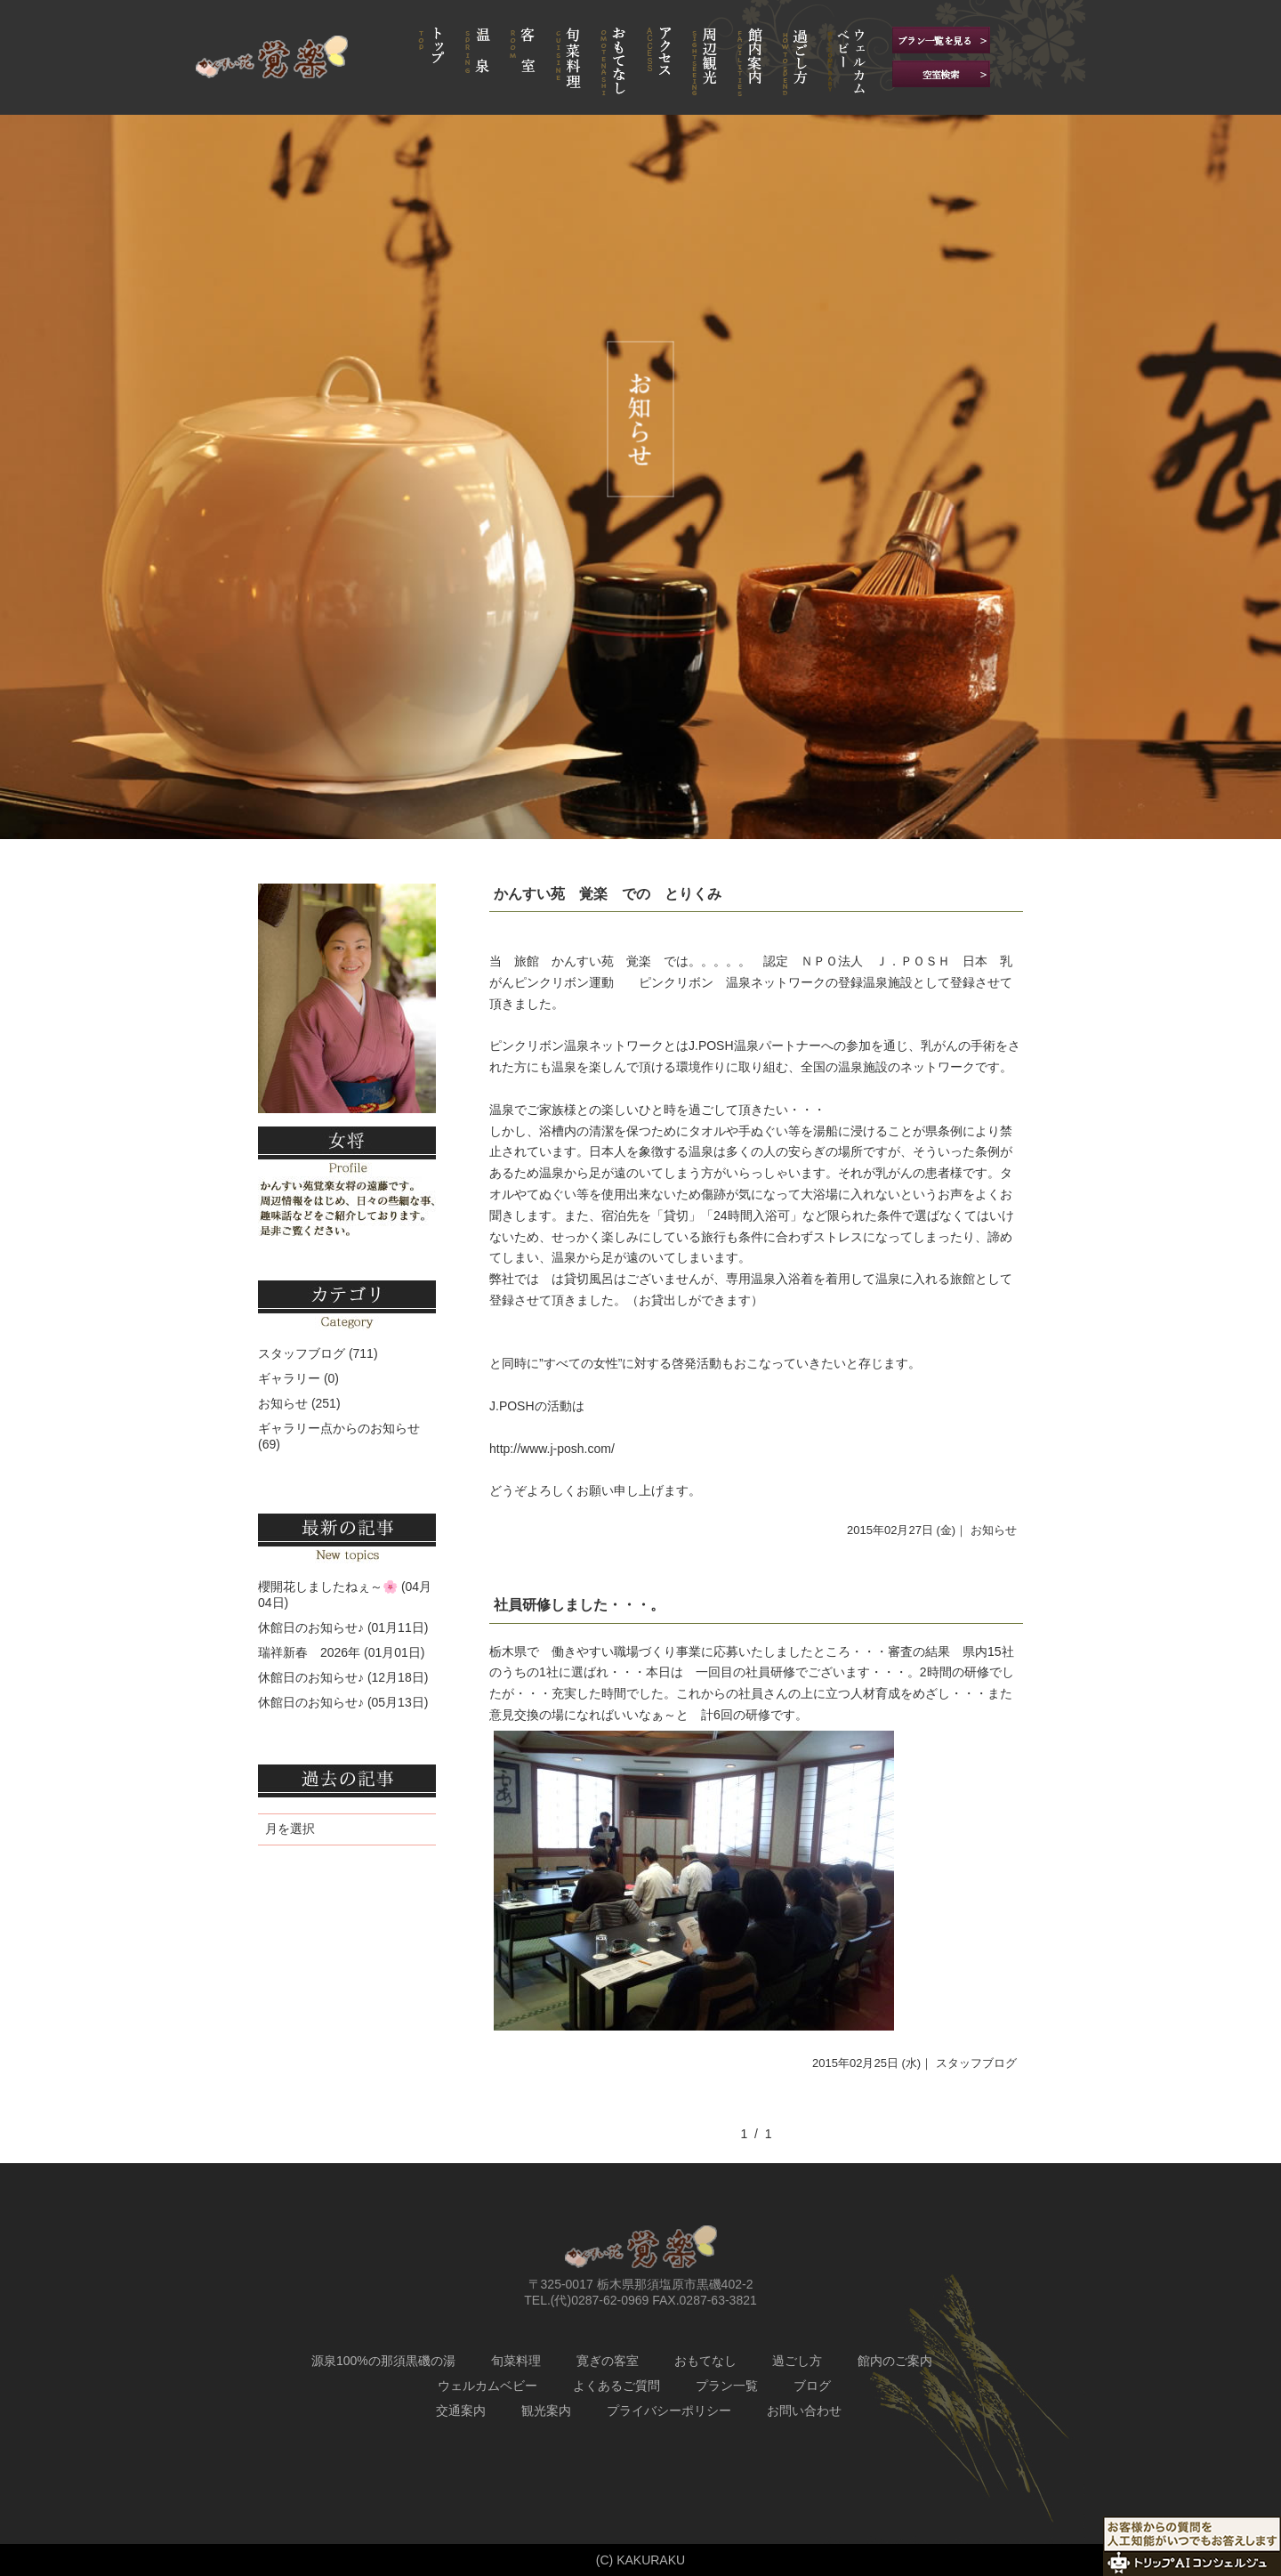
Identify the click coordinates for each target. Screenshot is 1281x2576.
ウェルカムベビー (487, 2385)
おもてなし (705, 2361)
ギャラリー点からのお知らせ (339, 1428)
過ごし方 (797, 2361)
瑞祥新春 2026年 (309, 1652)
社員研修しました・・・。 (579, 1604)
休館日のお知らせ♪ (311, 1627)
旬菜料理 (516, 2361)
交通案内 (461, 2410)
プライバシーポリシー (669, 2410)
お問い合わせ (804, 2410)
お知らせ (994, 1530)
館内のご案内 (895, 2361)
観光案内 (546, 2410)
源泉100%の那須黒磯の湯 (383, 2361)
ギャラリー (289, 1378)
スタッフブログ (976, 2063)
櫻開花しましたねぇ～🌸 (328, 1586)
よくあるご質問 (616, 2385)
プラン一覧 (727, 2385)
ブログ (812, 2385)
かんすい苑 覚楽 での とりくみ (607, 893)
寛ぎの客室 (607, 2361)
